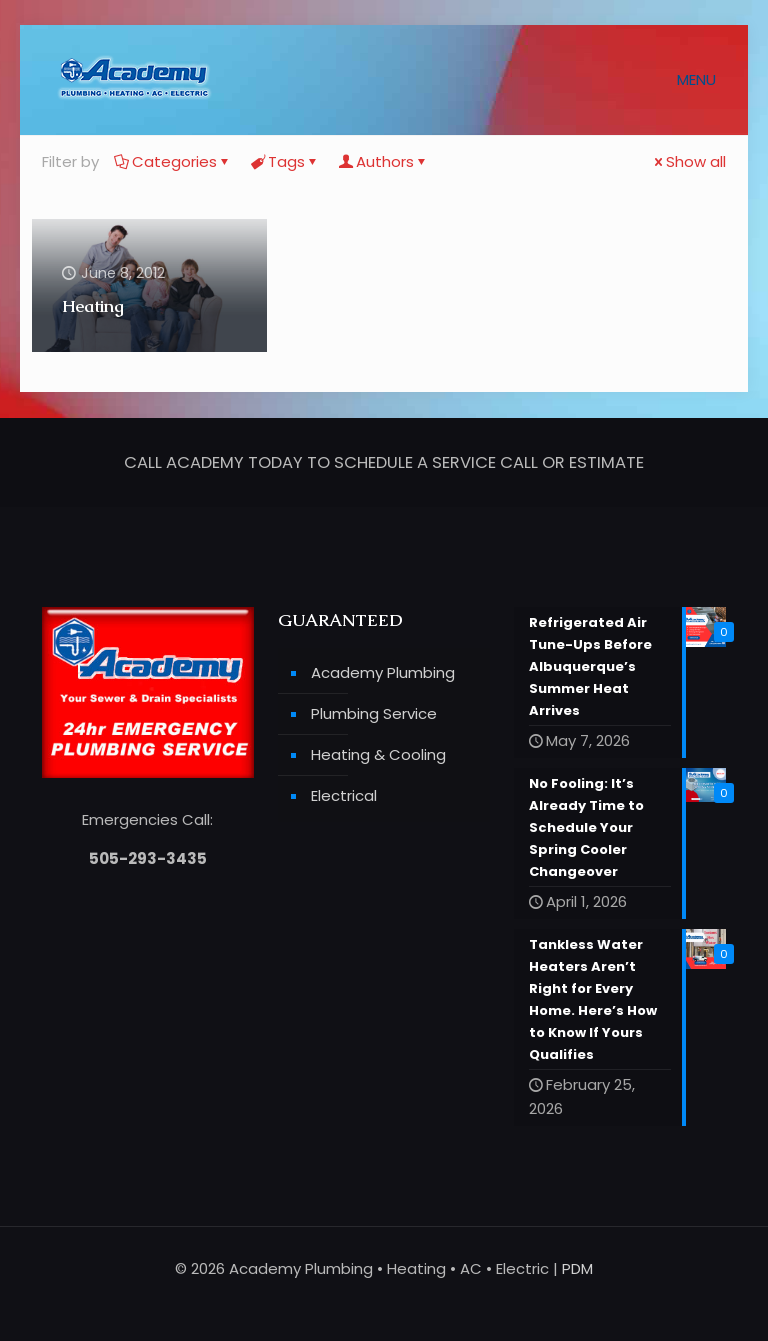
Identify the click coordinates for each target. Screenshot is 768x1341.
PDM (577, 1268)
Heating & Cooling (378, 754)
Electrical (344, 795)
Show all (688, 161)
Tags (285, 161)
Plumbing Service (374, 713)
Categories (173, 161)
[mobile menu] (704, 80)
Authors (383, 161)
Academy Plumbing (383, 672)
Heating (93, 306)
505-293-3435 (148, 858)
